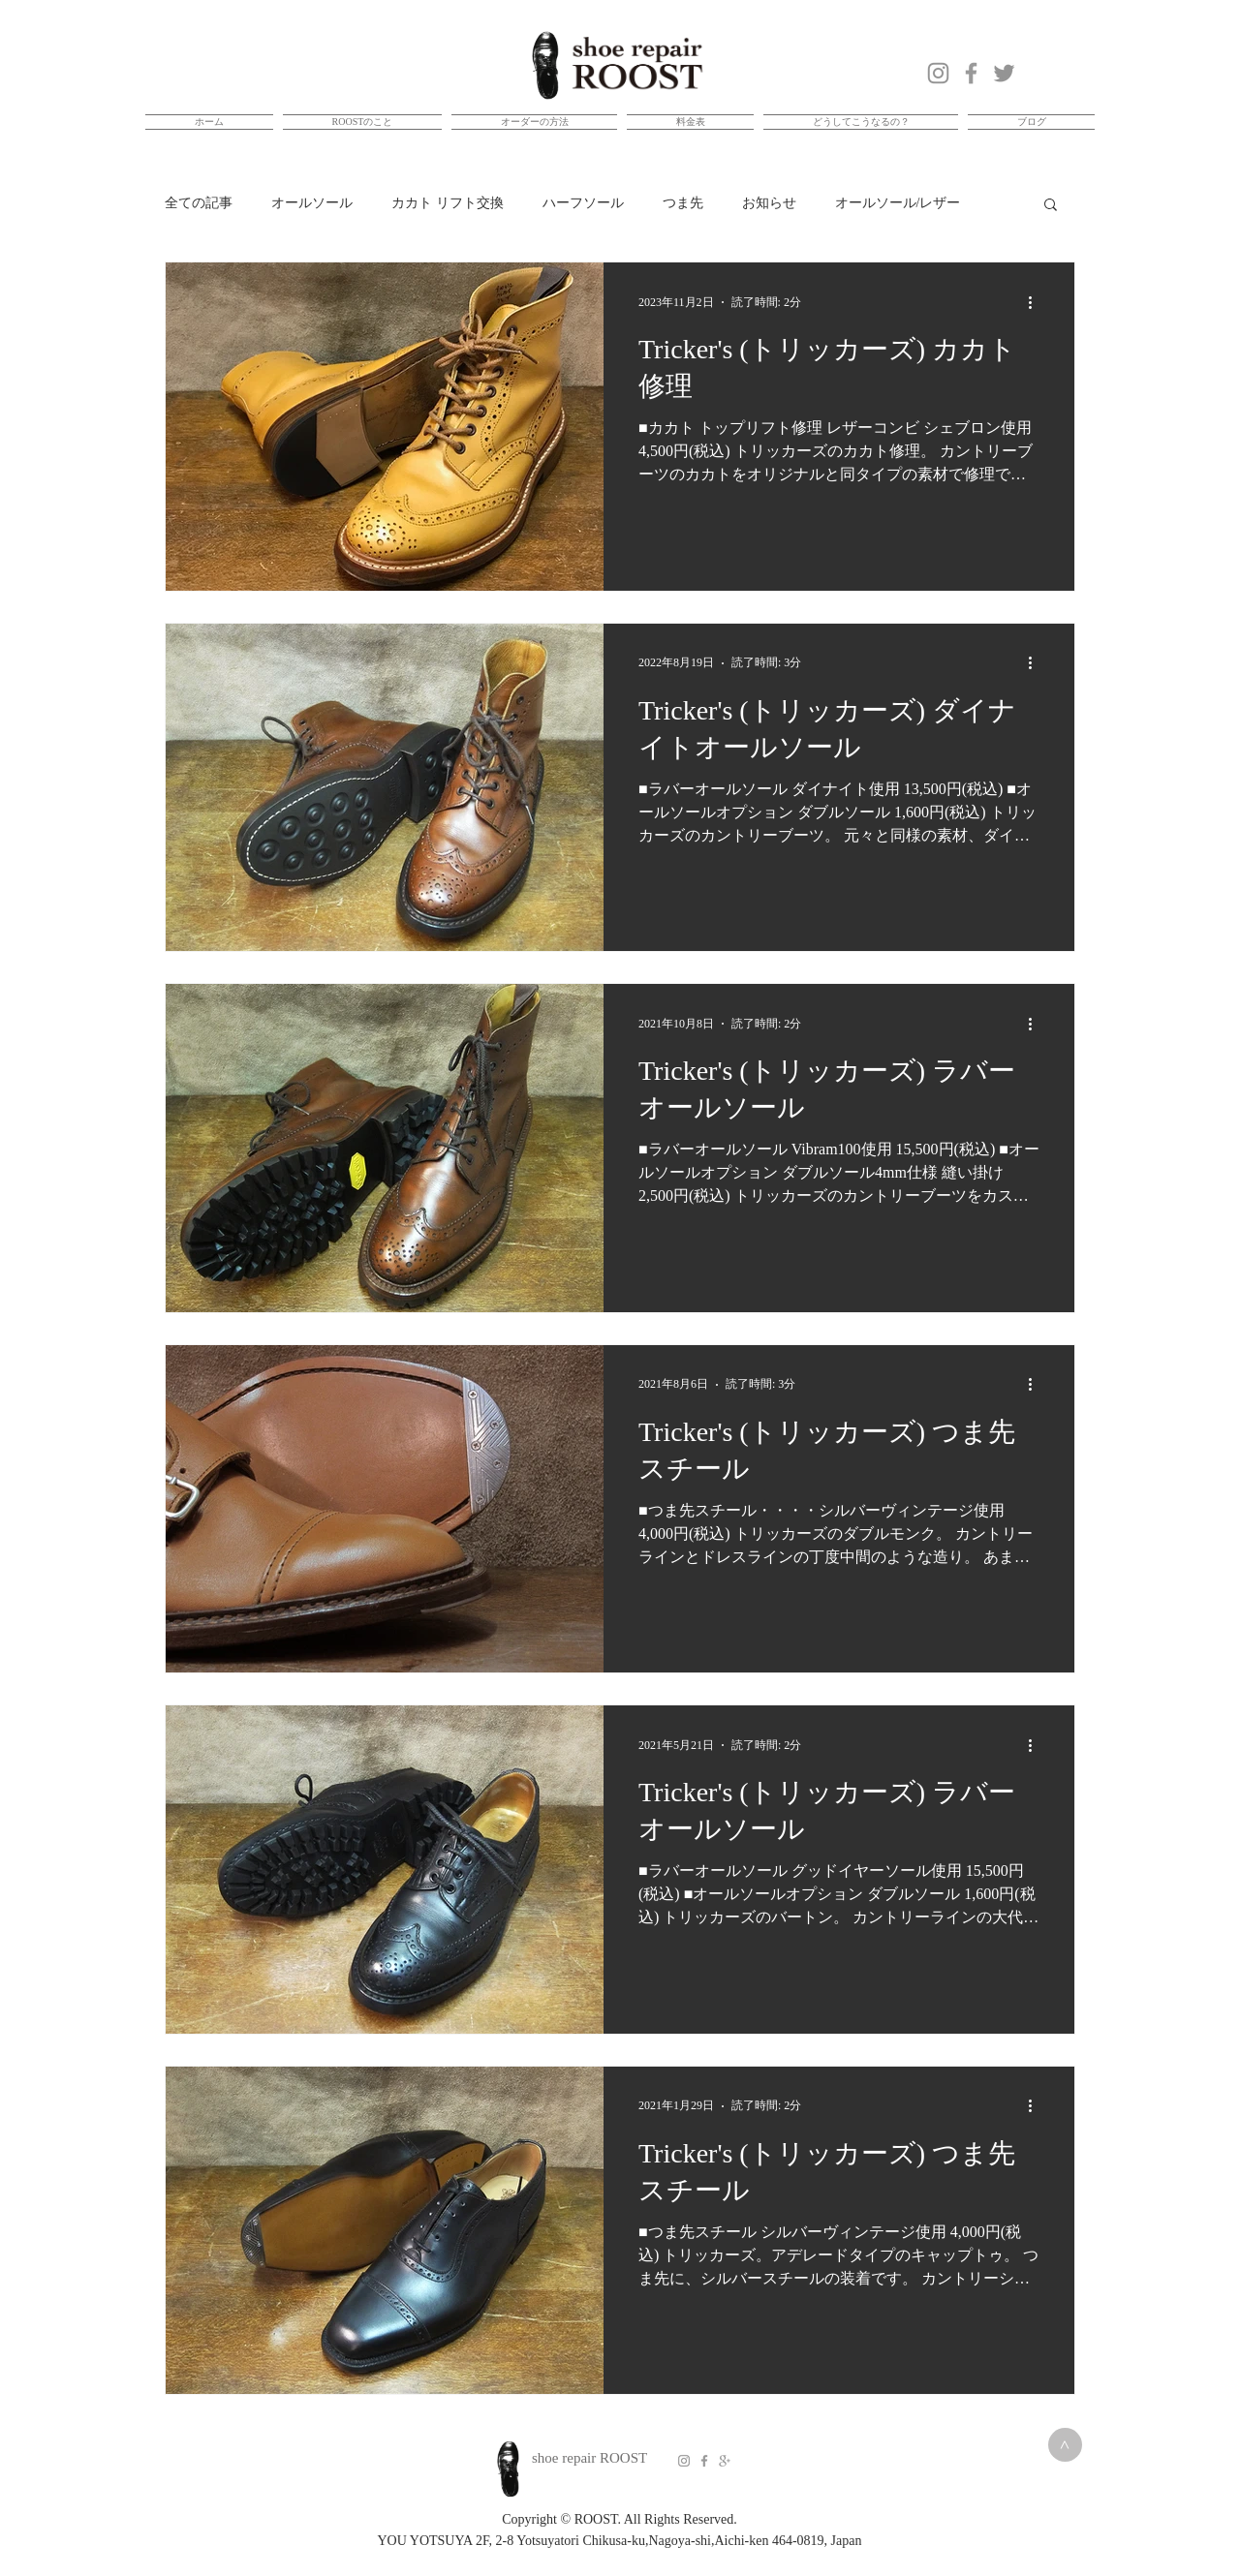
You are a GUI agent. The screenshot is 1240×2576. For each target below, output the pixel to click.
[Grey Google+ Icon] (724, 2461)
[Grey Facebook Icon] (704, 2461)
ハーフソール (583, 203)
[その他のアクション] (1036, 302)
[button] (1050, 206)
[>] (1065, 2445)
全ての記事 (198, 203)
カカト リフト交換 (447, 203)
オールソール (312, 203)
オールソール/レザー (898, 203)
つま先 (683, 203)
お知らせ (769, 203)
